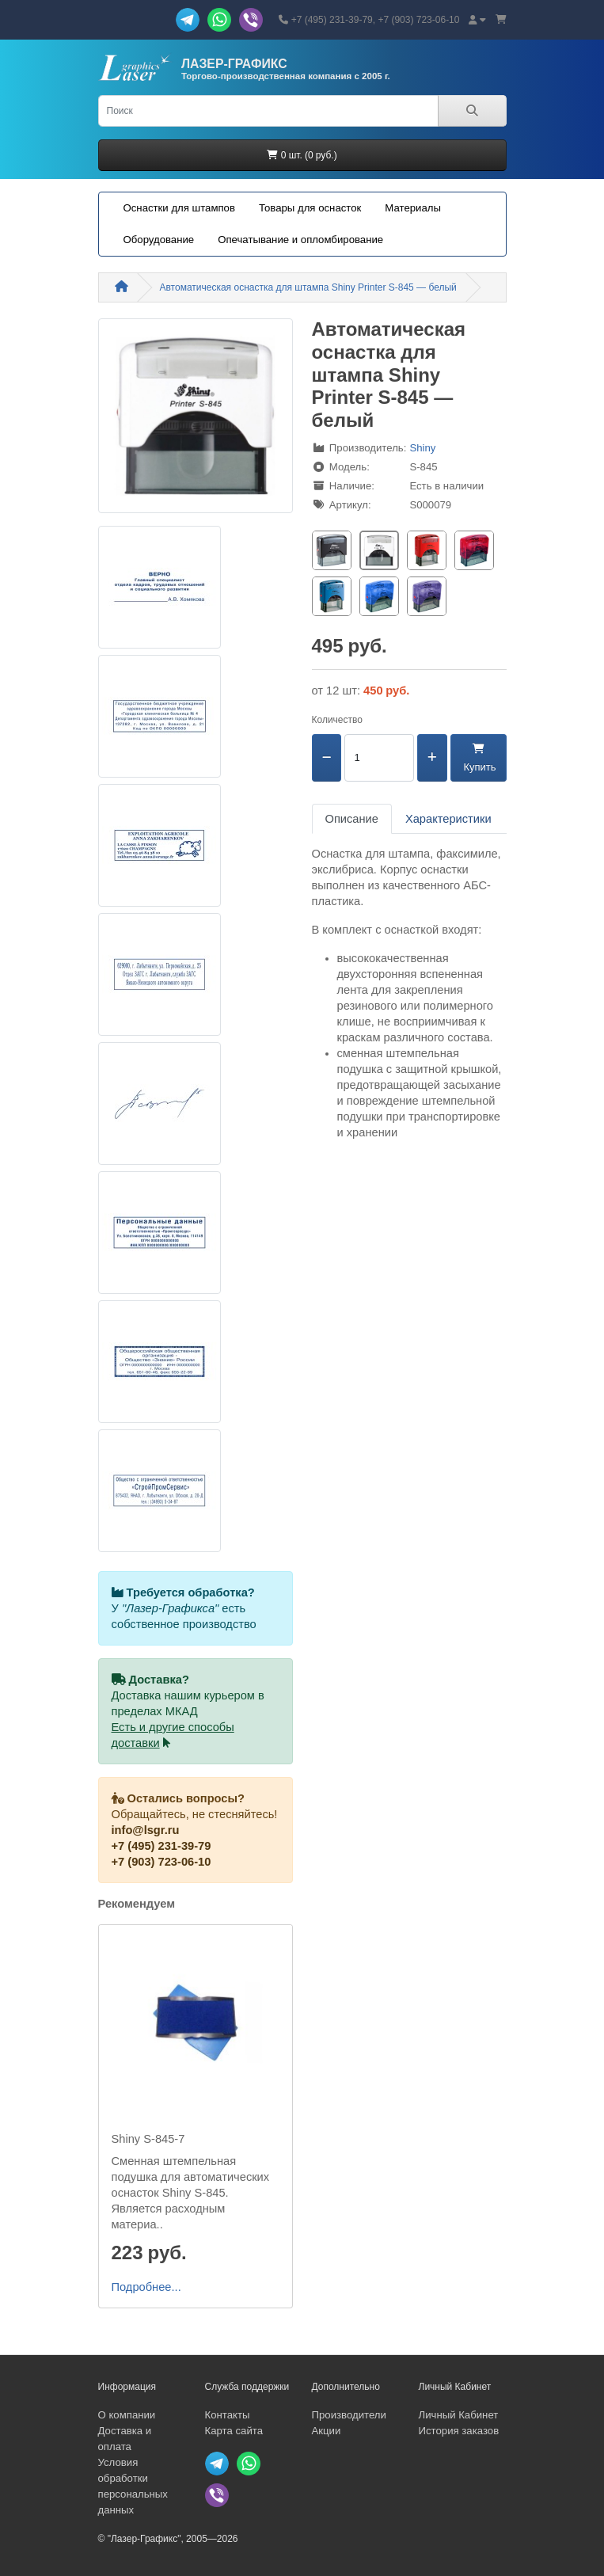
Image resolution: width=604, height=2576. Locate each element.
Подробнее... (146, 2287)
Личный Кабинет (459, 2415)
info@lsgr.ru (146, 1830)
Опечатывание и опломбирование (300, 239)
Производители (349, 2415)
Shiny (422, 448)
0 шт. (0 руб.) (301, 155)
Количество (337, 719)
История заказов (459, 2431)
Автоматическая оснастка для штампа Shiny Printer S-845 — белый (308, 287)
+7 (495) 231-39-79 (161, 1846)
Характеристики (448, 818)
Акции (326, 2431)
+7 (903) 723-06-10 (161, 1861)
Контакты (227, 2415)
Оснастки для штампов (179, 208)
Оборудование (159, 239)
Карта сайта (234, 2431)
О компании (127, 2415)
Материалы (413, 208)
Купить (478, 758)
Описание (351, 818)
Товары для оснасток (310, 208)
